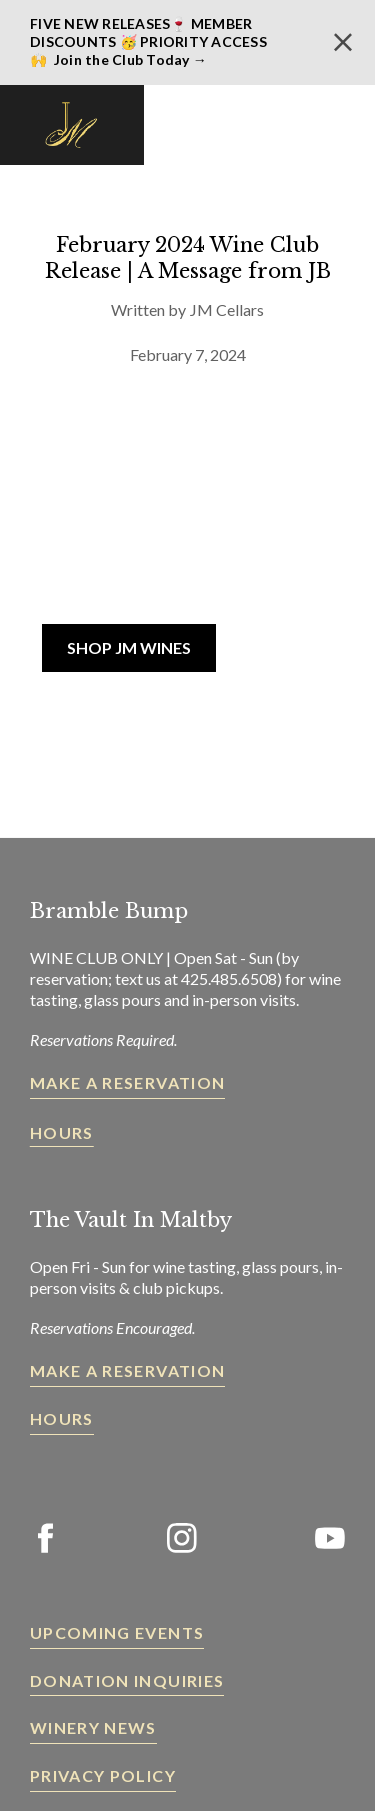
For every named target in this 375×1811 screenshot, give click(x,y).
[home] (72, 125)
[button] (339, 125)
